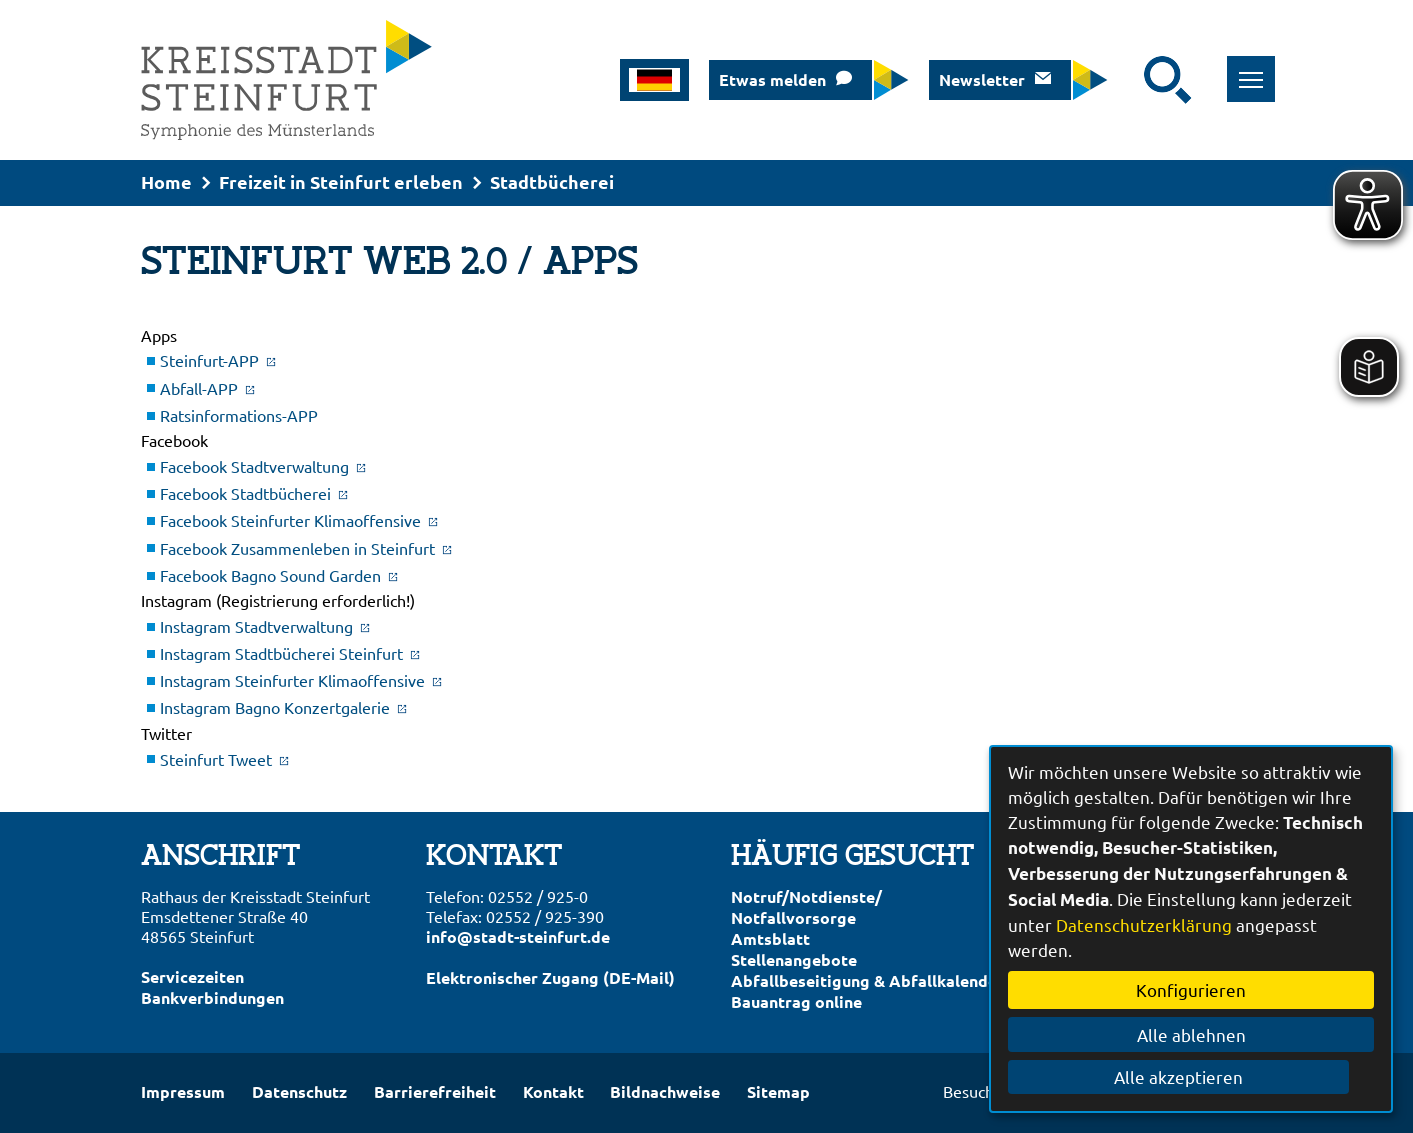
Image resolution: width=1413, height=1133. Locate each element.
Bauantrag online (796, 1001)
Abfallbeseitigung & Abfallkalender (867, 980)
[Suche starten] (1168, 80)
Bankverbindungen (212, 997)
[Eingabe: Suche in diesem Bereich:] (1131, 80)
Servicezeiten (192, 976)
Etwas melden (772, 79)
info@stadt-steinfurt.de (518, 936)
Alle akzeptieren (1191, 1076)
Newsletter (982, 79)
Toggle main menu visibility (1248, 68)
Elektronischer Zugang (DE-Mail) (550, 977)
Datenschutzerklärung (1144, 924)
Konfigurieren (1191, 989)
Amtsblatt (770, 938)
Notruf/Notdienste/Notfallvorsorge (806, 907)
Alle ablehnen (1191, 1034)
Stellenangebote (794, 959)
